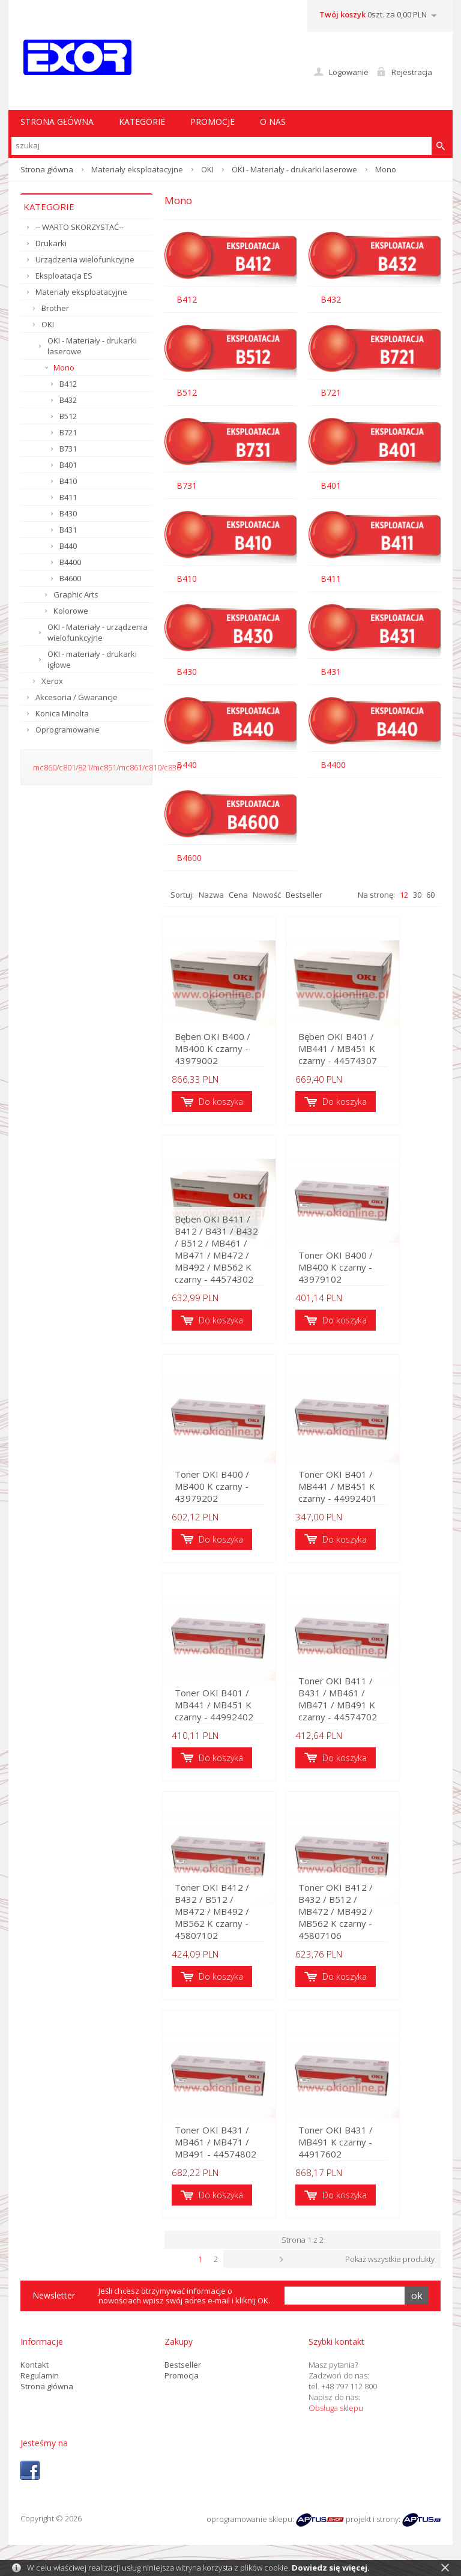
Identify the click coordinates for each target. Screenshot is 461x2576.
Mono (63, 367)
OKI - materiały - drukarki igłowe (92, 659)
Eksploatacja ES (63, 275)
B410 (68, 481)
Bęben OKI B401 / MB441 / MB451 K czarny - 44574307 (374, 1051)
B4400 (70, 562)
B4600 (70, 578)
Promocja (181, 2388)
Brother (55, 308)
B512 (68, 416)
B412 (68, 383)
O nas (273, 121)
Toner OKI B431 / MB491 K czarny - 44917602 (374, 2162)
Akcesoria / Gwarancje (76, 697)
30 (417, 894)
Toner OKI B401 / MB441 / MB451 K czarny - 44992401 (374, 1493)
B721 (68, 432)
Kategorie (142, 121)
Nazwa (211, 894)
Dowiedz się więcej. (331, 2567)
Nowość (267, 894)
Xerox (52, 681)
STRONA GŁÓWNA (57, 121)
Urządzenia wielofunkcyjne (84, 259)
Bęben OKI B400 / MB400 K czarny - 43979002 (215, 1051)
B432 (68, 400)
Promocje (212, 121)
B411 (68, 497)
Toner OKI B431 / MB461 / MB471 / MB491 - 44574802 (230, 2156)
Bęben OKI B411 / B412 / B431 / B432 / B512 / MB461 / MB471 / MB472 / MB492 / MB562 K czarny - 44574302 (230, 1260)
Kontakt (34, 2377)
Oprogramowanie (67, 729)
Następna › (330, 2273)
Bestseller (304, 894)
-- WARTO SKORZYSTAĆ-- (79, 227)
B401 (68, 464)
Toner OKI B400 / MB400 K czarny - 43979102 (374, 1278)
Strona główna (46, 169)
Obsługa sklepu (336, 2421)
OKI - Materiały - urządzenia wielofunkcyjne (97, 632)
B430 (68, 513)
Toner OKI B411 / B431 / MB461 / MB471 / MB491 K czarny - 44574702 (374, 1714)
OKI (207, 169)
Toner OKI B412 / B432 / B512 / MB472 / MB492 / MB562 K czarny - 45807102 (229, 1929)
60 (430, 894)
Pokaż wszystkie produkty (390, 2272)
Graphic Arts (75, 594)
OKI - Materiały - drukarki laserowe (294, 169)
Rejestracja (411, 72)
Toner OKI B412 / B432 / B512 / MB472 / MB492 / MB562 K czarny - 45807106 (373, 1929)
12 (404, 894)
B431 (68, 529)
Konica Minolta (62, 713)
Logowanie (349, 72)
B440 (68, 545)
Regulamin (39, 2388)
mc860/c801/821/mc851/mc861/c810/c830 (107, 767)
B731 (68, 448)
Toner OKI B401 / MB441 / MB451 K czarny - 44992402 (230, 1714)
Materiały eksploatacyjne (137, 169)
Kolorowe (70, 610)
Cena (238, 894)
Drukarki (51, 243)
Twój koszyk (342, 14)
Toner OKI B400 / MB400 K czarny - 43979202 (230, 1499)
